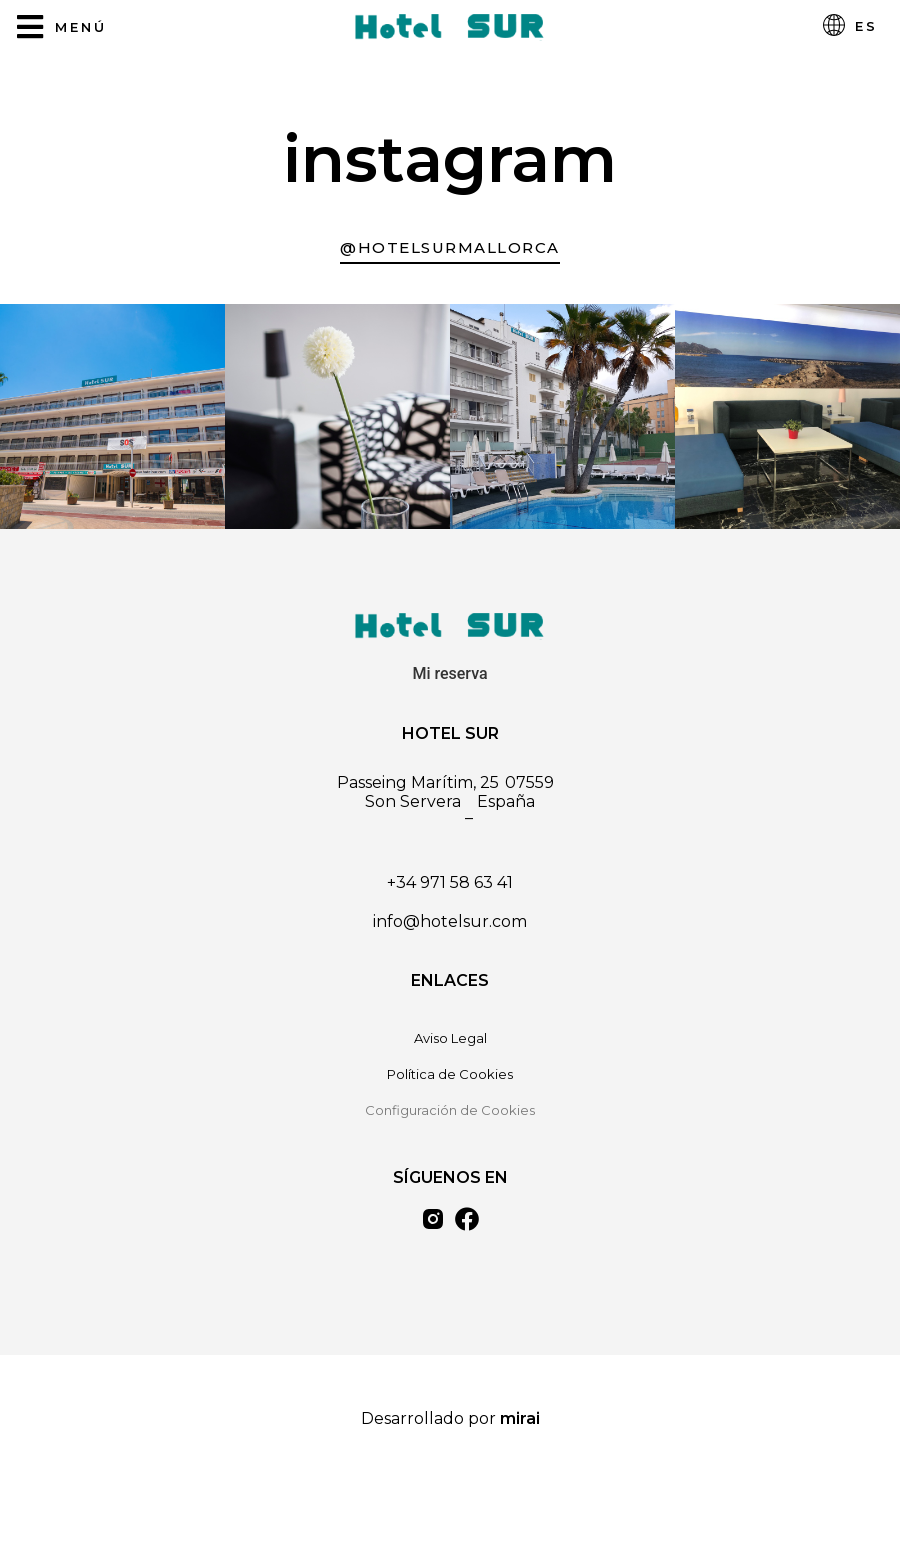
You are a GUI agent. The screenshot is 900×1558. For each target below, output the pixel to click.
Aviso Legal (450, 1038)
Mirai (520, 1418)
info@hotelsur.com (450, 921)
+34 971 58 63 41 (450, 882)
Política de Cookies (450, 1074)
